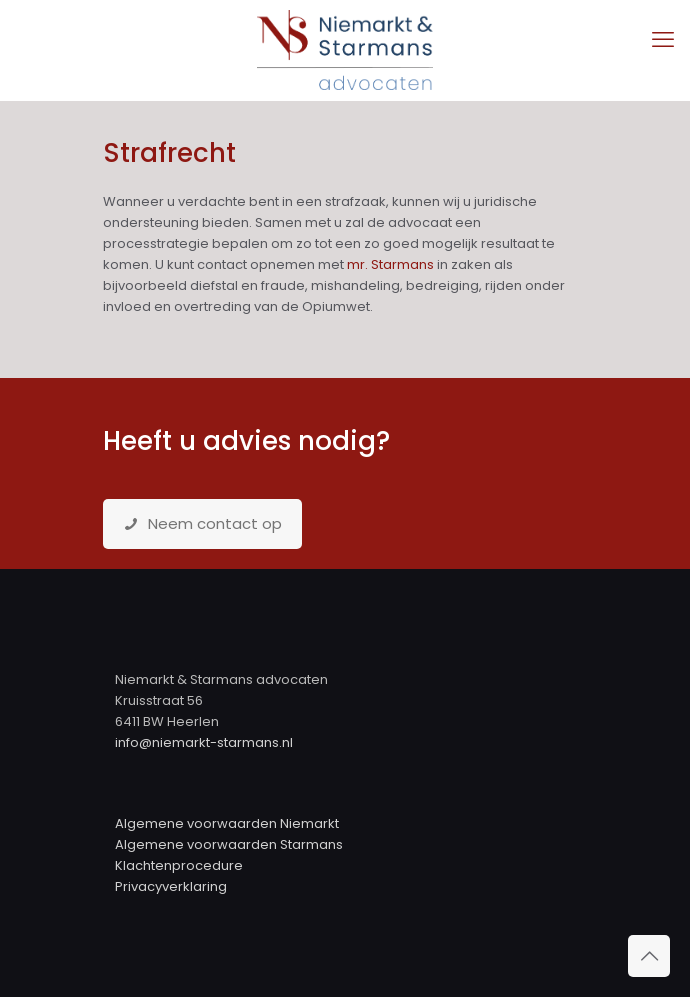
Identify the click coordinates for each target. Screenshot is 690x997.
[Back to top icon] (649, 956)
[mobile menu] (663, 40)
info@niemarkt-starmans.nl (204, 742)
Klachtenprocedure (179, 865)
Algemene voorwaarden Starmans (229, 844)
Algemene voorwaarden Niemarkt (227, 823)
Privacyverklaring (171, 886)
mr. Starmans (390, 264)
